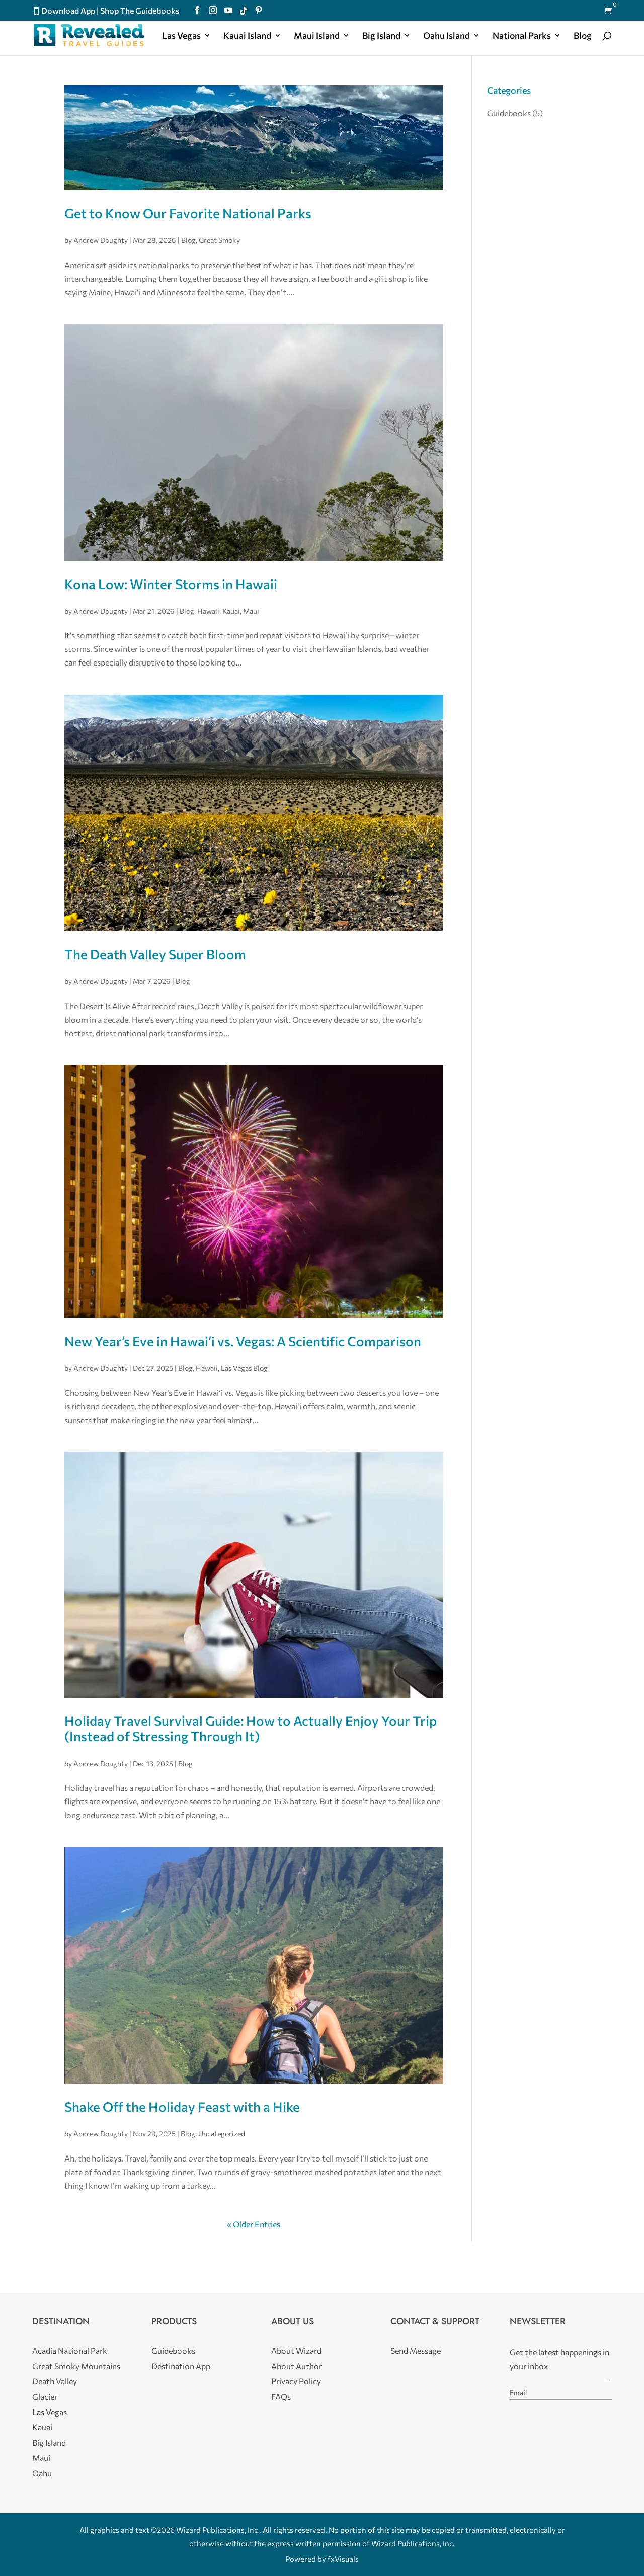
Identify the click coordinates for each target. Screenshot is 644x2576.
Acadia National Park (69, 2350)
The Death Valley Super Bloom (155, 954)
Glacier (44, 2396)
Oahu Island (446, 36)
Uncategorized (221, 2133)
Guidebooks (509, 113)
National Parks (522, 36)
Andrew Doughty (100, 240)
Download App (68, 10)
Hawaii (208, 611)
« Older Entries (253, 2224)
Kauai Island (247, 36)
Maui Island (317, 36)
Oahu (42, 2473)
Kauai (231, 611)
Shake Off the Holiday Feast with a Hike (182, 2106)
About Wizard (296, 2350)
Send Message (415, 2350)
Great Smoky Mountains (76, 2366)
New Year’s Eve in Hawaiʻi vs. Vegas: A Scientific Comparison (242, 1341)
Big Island (381, 36)
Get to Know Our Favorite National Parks (187, 213)
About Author (296, 2366)
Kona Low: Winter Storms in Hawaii (170, 584)
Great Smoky (219, 240)
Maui (251, 611)
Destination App (180, 2366)
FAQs (281, 2396)
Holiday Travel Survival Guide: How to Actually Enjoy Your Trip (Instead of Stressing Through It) (250, 1728)
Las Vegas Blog (244, 1368)
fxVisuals (343, 2558)
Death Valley (54, 2381)
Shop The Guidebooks (139, 10)
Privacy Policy (296, 2381)
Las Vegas (181, 36)
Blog (583, 36)
